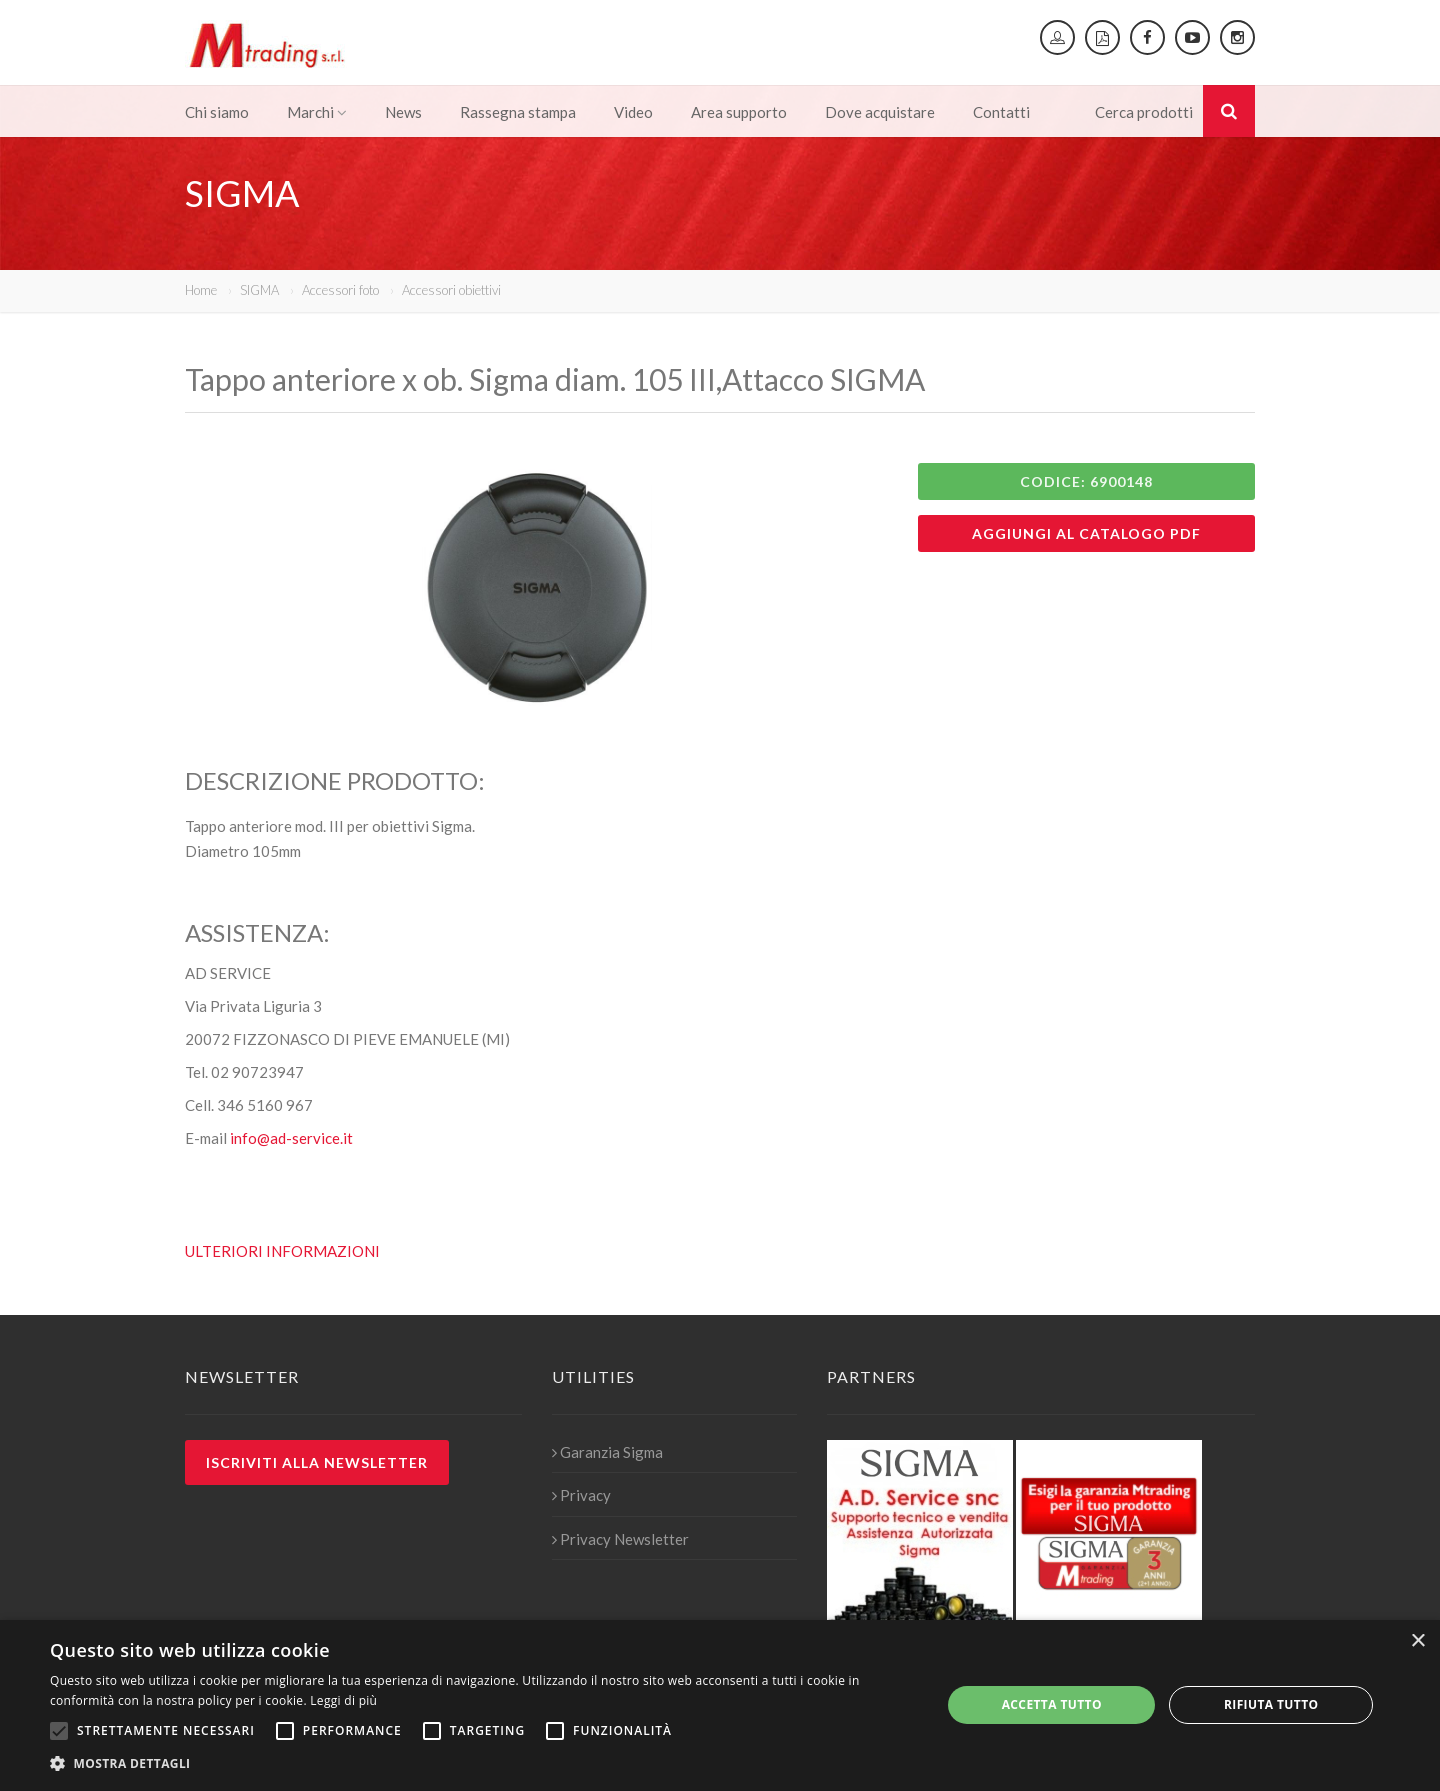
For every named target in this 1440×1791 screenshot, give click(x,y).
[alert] (720, 1705)
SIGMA (259, 290)
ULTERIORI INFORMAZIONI (282, 1251)
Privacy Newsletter (620, 1539)
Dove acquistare (880, 112)
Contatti (1001, 112)
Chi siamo (217, 112)
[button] (482, 1764)
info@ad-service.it (291, 1138)
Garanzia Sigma (607, 1452)
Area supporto (739, 112)
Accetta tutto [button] (1052, 1704)
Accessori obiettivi (451, 290)
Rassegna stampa (518, 112)
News (403, 112)
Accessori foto (340, 290)
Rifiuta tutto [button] (1271, 1704)
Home (201, 290)
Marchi (317, 112)
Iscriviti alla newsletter (317, 1462)
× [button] (1417, 1641)
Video (633, 112)
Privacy (581, 1495)
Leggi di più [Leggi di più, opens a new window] (343, 1700)
